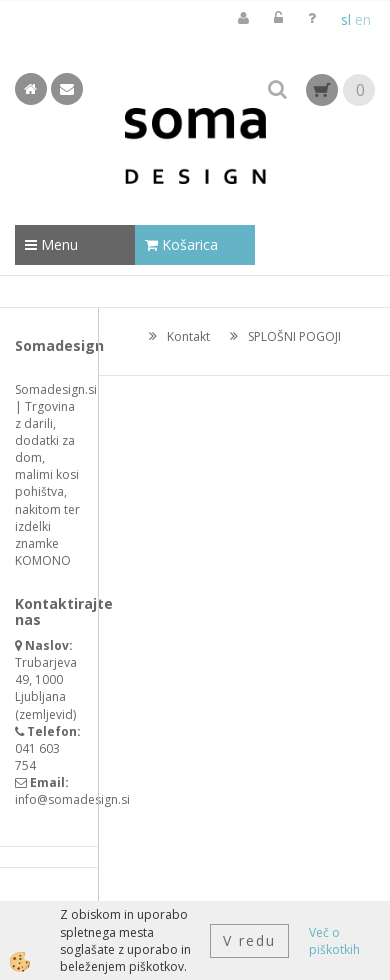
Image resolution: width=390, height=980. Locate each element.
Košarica (181, 244)
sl (346, 19)
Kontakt (188, 336)
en (363, 19)
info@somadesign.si (72, 799)
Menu (51, 244)
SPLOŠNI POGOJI (294, 336)
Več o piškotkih (334, 941)
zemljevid (46, 714)
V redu (249, 940)
